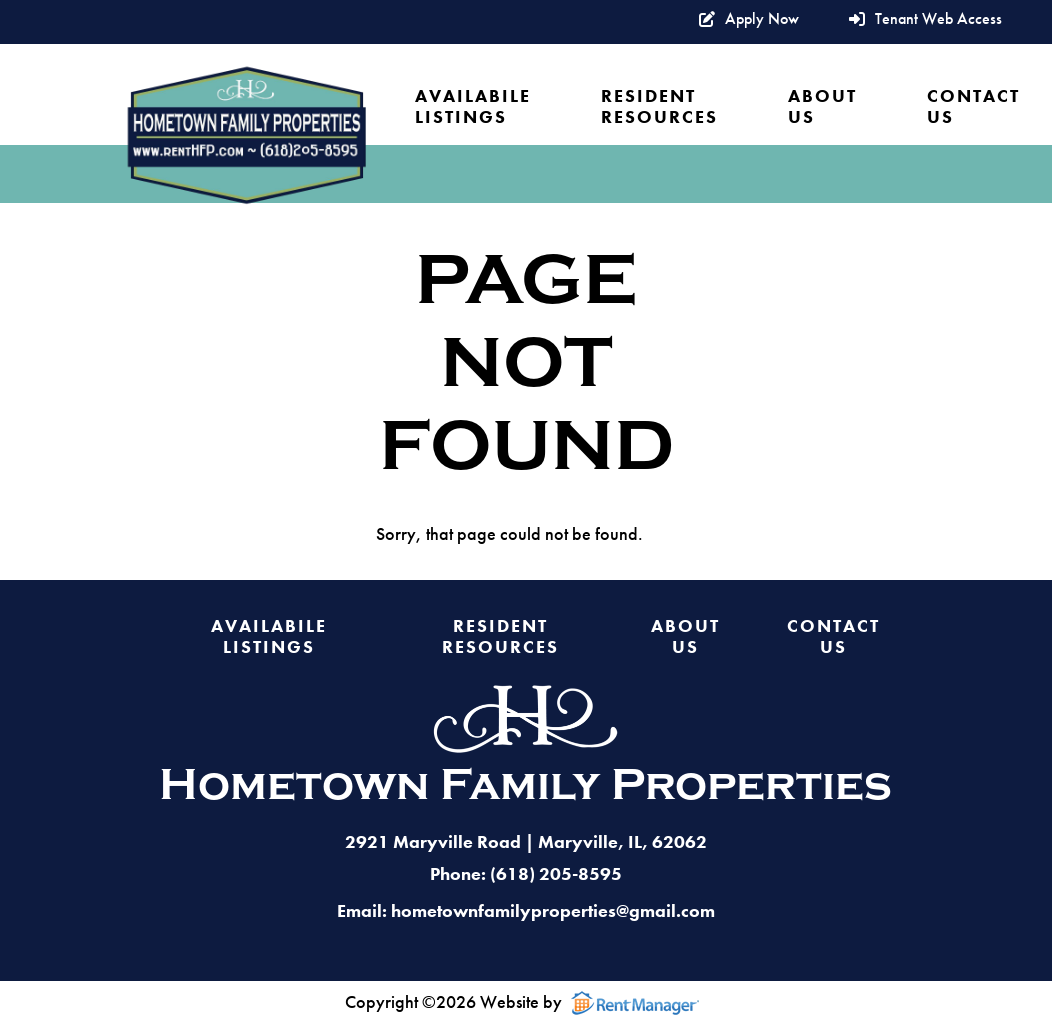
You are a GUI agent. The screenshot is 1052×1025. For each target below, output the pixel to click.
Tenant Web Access (925, 19)
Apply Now (749, 19)
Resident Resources (659, 107)
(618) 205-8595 (556, 873)
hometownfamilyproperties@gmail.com (553, 910)
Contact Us (973, 107)
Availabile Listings (473, 107)
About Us (822, 107)
